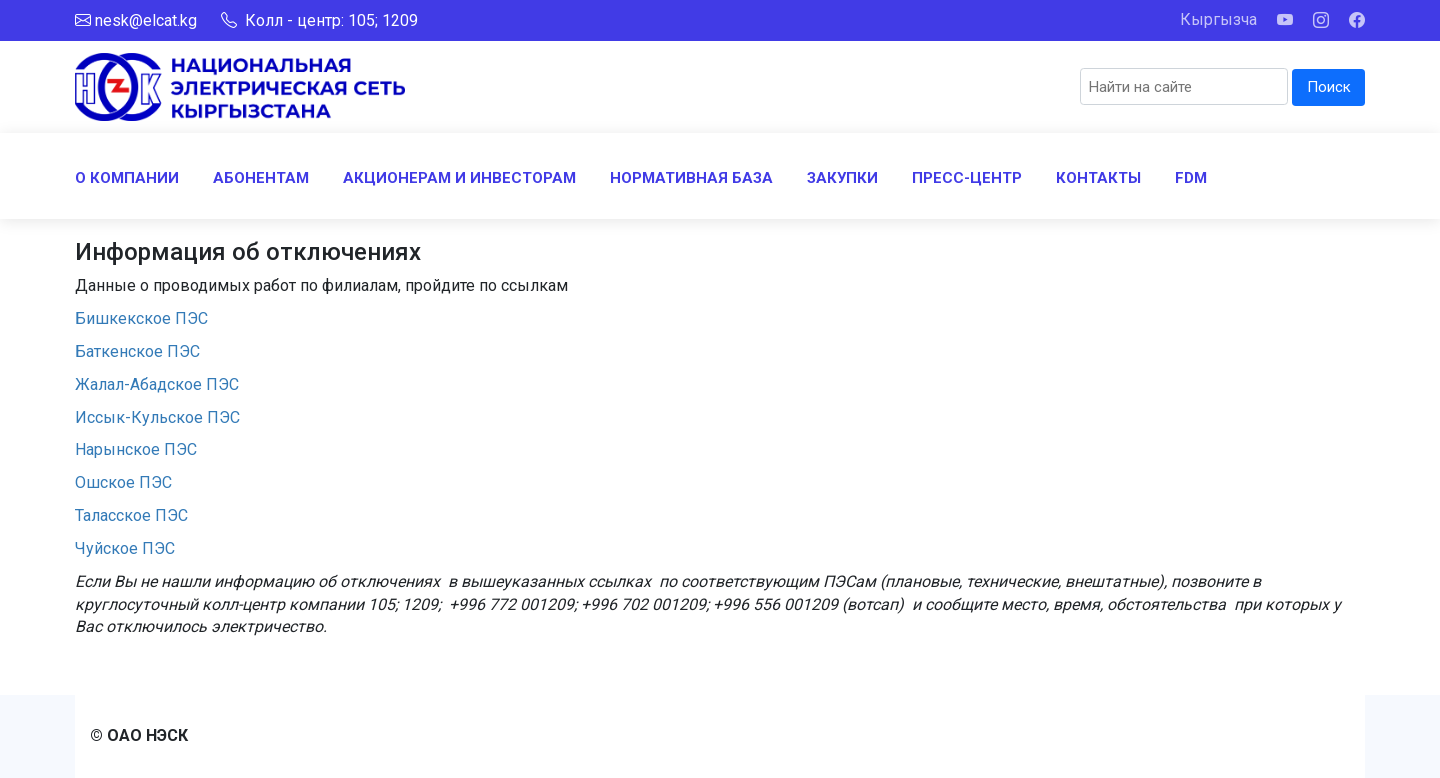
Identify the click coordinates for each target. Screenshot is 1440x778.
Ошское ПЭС (123, 482)
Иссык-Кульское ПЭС (157, 417)
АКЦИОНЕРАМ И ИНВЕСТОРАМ (459, 178)
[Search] (1184, 86)
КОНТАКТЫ (1098, 178)
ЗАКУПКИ (842, 178)
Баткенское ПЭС (141, 351)
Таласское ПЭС (131, 515)
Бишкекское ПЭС (141, 318)
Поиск (1329, 87)
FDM (1191, 178)
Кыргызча (1218, 19)
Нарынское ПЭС (136, 449)
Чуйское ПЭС (125, 548)
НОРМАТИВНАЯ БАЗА (691, 178)
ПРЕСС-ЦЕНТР (967, 178)
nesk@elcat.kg (146, 20)
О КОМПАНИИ (127, 178)
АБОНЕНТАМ (261, 178)
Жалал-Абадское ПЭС (157, 384)
